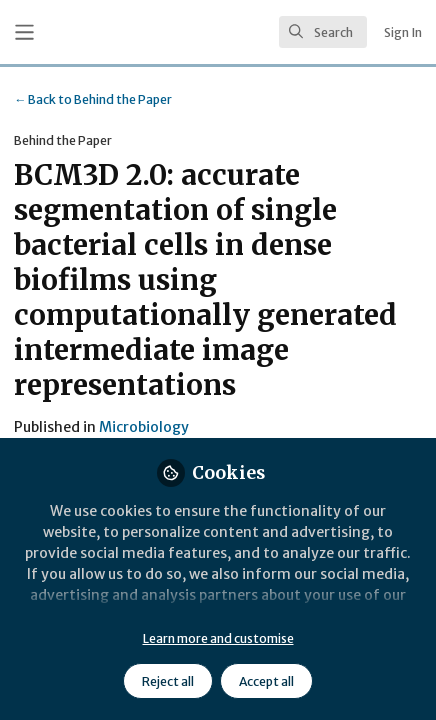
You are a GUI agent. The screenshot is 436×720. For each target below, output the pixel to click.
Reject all (168, 681)
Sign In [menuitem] (403, 32)
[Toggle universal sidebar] (24, 32)
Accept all (266, 681)
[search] (323, 32)
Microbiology (144, 427)
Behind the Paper (93, 99)
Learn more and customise (218, 638)
